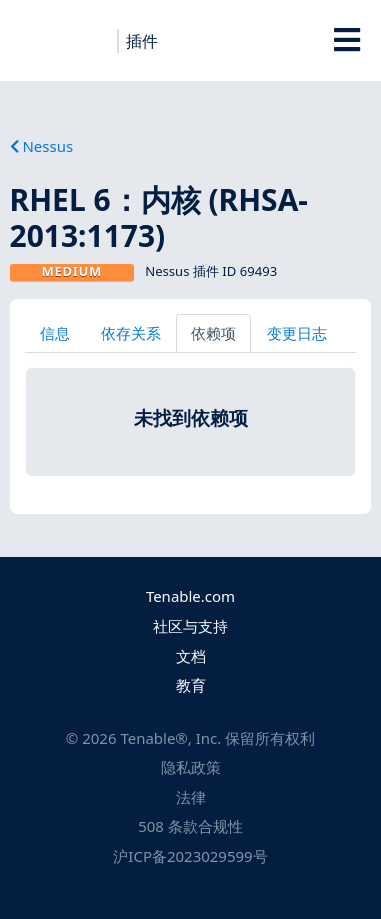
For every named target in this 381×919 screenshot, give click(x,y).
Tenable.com (190, 596)
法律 (191, 797)
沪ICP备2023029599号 (190, 856)
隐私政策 (191, 767)
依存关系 (131, 333)
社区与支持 (190, 626)
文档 (191, 656)
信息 (55, 333)
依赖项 (213, 333)
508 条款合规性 (190, 826)
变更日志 (297, 333)
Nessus (42, 146)
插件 (142, 41)
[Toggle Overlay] (346, 40)
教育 (191, 685)
